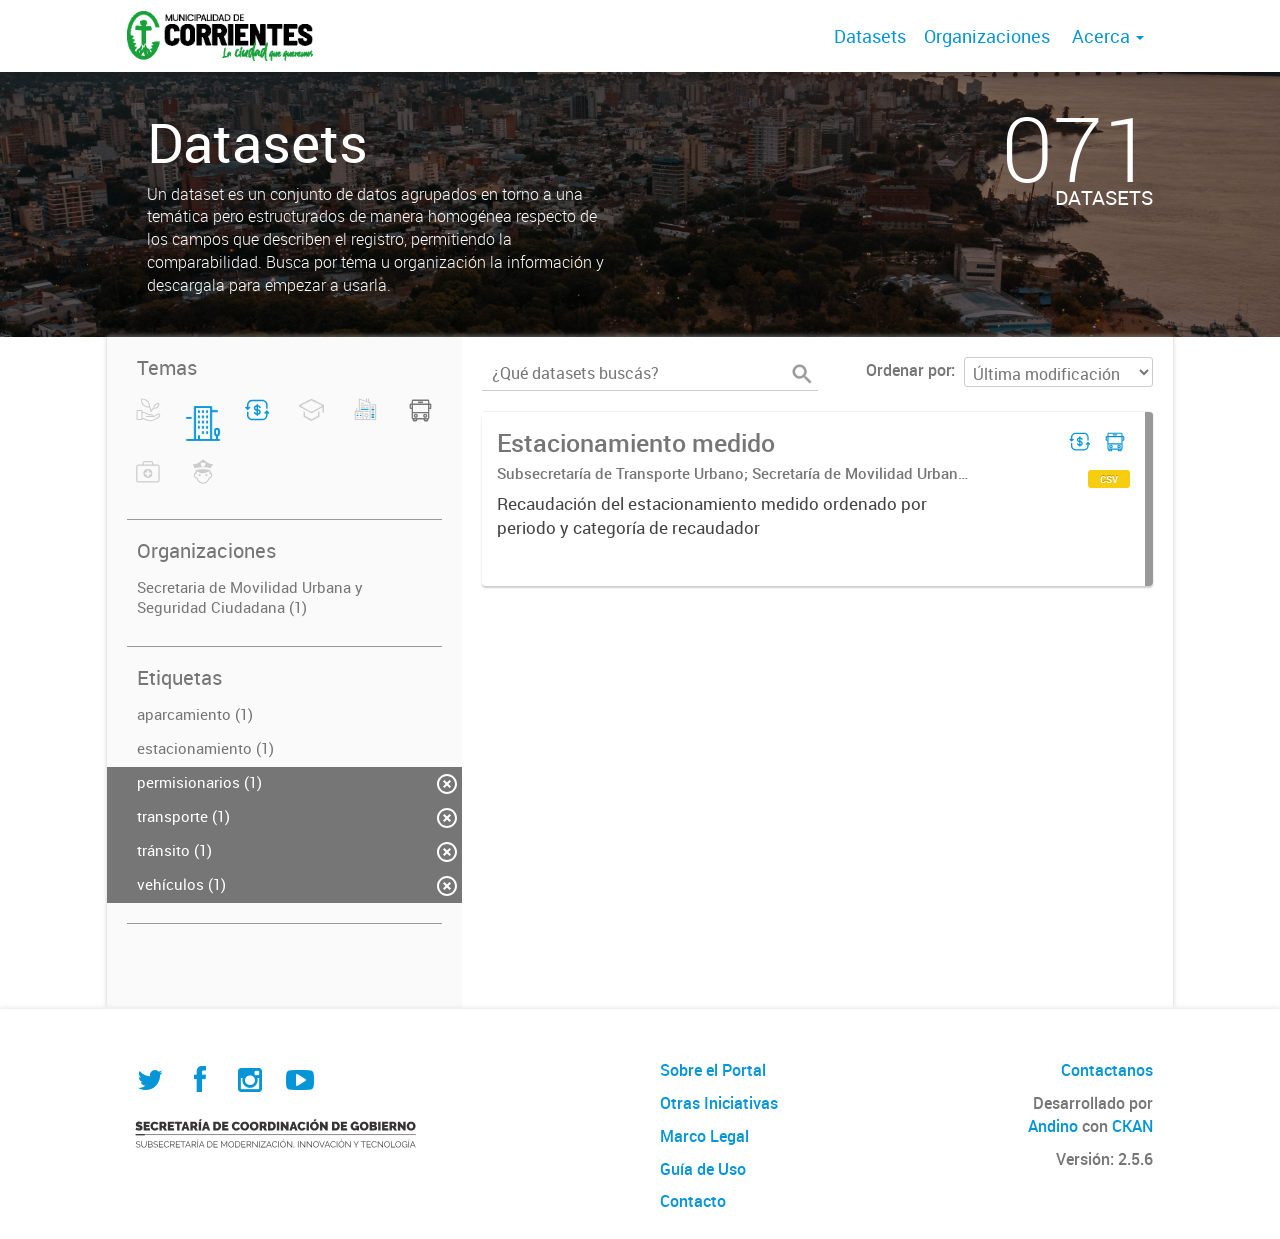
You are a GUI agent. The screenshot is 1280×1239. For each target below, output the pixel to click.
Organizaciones (987, 36)
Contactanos (1107, 1070)
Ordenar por (908, 370)
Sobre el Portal (713, 1070)
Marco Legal (704, 1136)
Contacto (693, 1201)
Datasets (870, 36)
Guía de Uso (703, 1169)
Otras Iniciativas (719, 1103)
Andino (1053, 1126)
